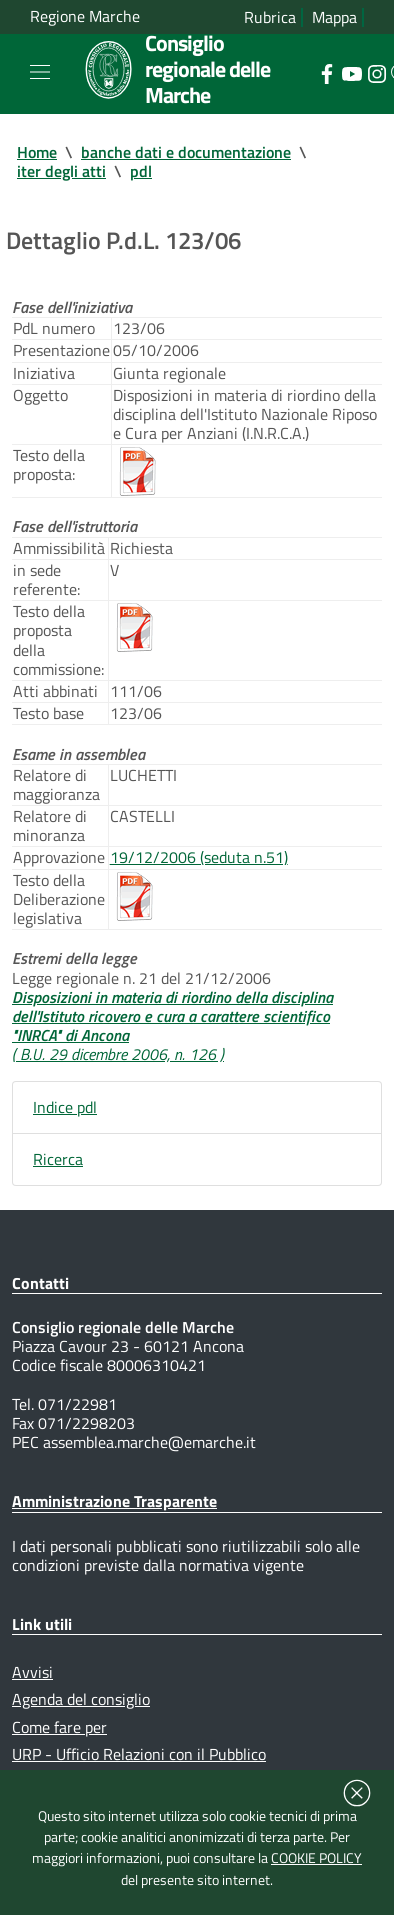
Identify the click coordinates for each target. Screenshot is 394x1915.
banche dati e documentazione (186, 152)
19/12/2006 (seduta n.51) (199, 857)
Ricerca (58, 1159)
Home (37, 152)
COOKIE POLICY (316, 1858)
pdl (141, 171)
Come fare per (59, 1727)
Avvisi (32, 1672)
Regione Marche (85, 16)
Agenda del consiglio (81, 1699)
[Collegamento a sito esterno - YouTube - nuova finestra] (351, 72)
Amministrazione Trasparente (114, 1501)
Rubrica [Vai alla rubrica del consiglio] (270, 17)
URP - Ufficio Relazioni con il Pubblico (139, 1754)
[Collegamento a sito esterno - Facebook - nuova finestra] (326, 72)
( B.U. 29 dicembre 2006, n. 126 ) (118, 1054)
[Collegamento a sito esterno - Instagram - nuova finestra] (376, 72)
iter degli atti (61, 171)
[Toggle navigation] (40, 72)
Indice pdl (65, 1107)
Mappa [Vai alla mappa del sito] (334, 17)
